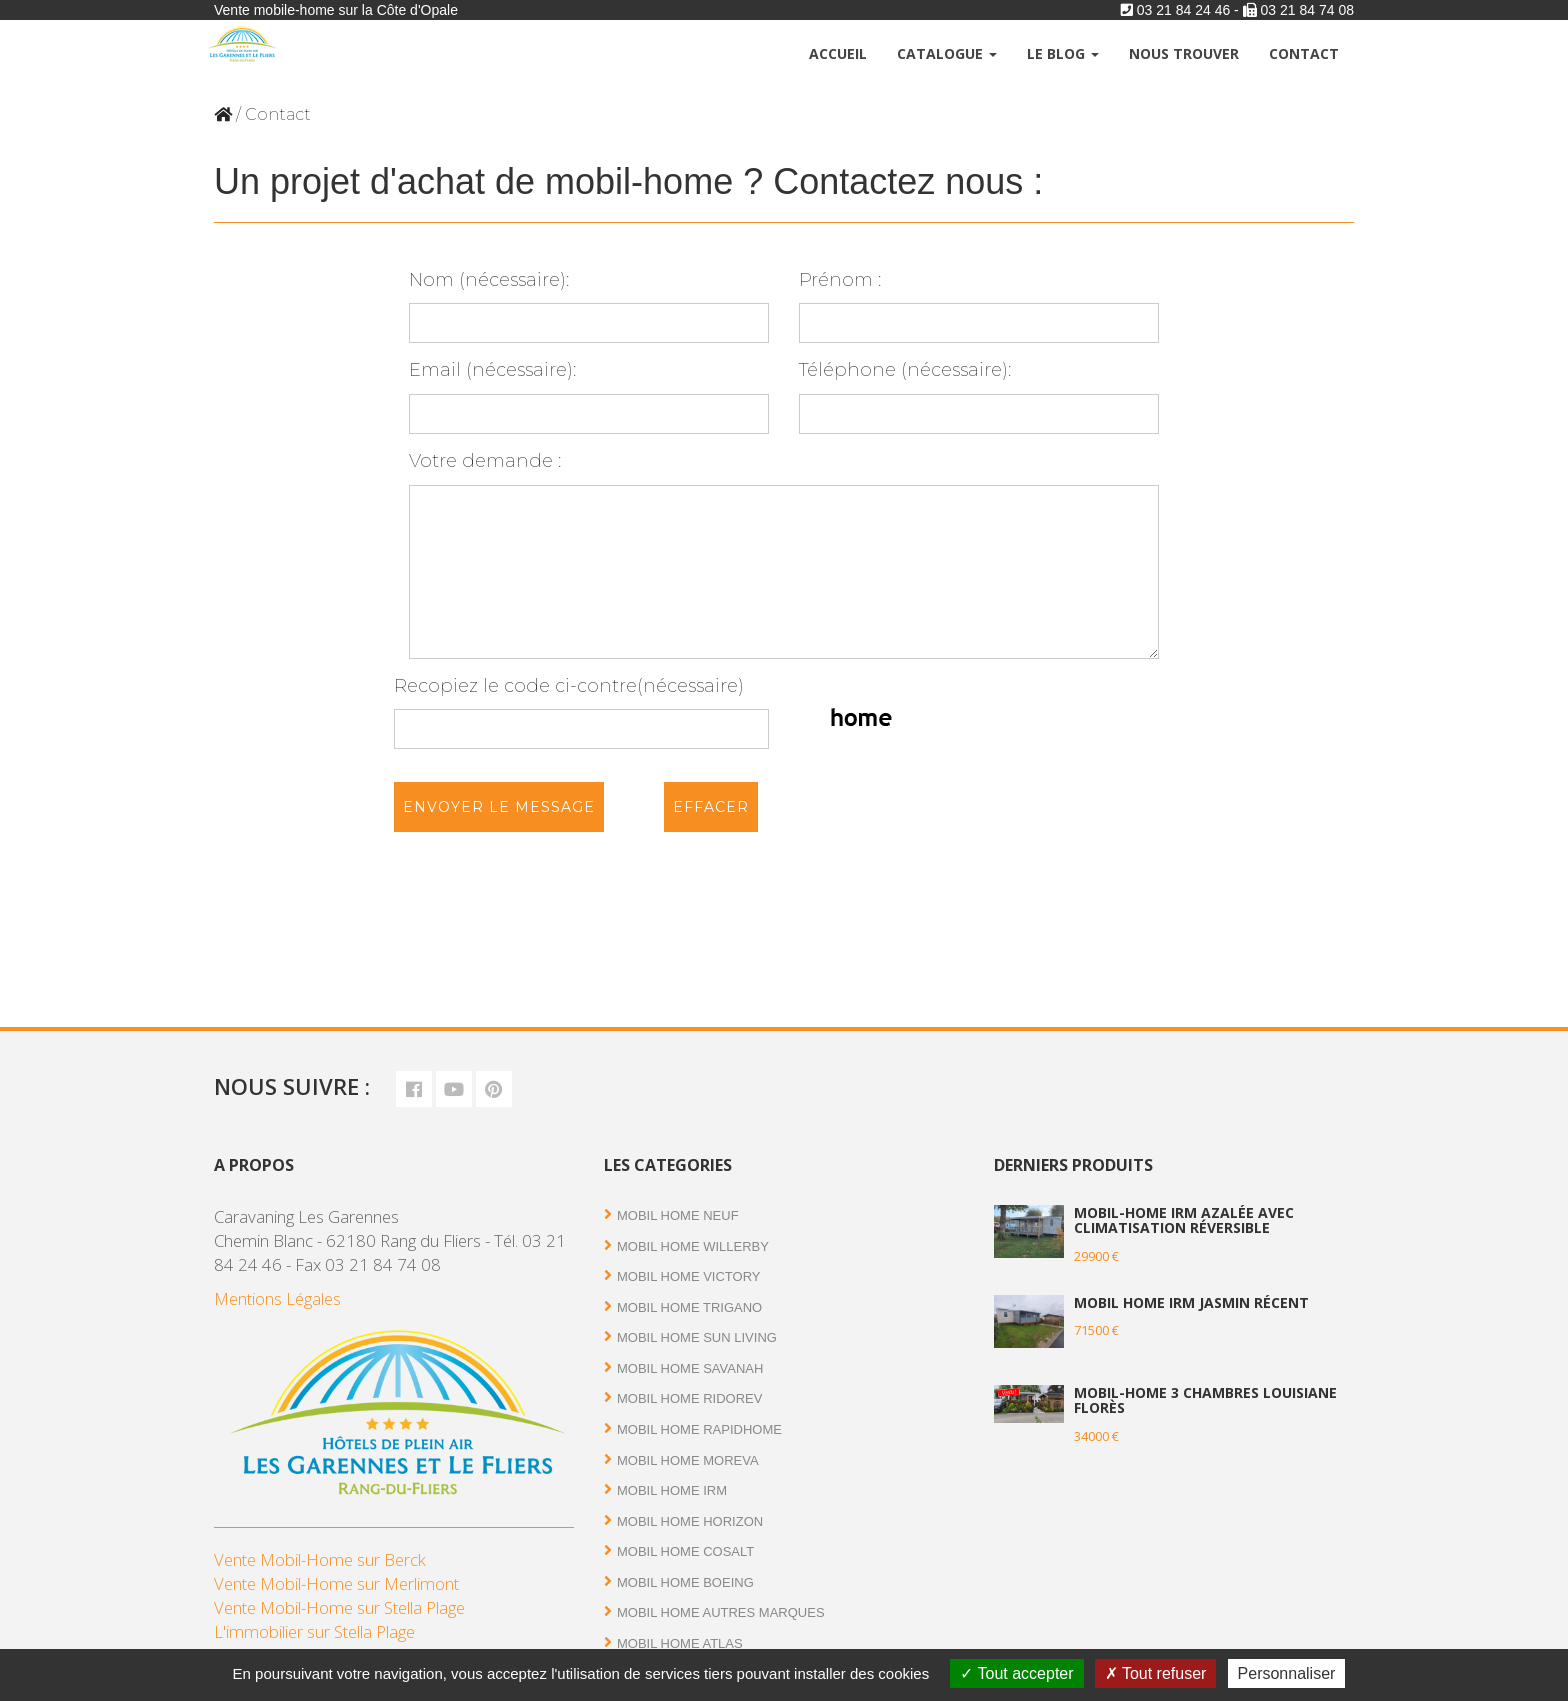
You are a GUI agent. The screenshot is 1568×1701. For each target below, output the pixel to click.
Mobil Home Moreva (688, 1460)
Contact (1304, 53)
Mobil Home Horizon (690, 1521)
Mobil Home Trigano (689, 1307)
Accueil (838, 53)
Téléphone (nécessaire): (979, 396)
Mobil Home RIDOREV (689, 1398)
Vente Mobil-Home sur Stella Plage (339, 1607)
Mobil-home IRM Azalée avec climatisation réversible (1184, 1220)
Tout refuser (1156, 1673)
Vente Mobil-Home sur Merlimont (336, 1583)
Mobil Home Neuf (678, 1215)
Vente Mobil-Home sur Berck (320, 1559)
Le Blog (1063, 53)
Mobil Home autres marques (721, 1612)
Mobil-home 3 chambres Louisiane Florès (1205, 1400)
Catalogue (947, 53)
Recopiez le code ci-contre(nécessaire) (581, 712)
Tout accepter (1016, 1673)
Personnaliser (1287, 1673)
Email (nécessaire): (589, 396)
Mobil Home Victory (689, 1276)
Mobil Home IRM (672, 1490)
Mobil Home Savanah (690, 1368)
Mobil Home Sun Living (697, 1337)
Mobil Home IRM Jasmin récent (1191, 1302)
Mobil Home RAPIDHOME (699, 1429)
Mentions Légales (277, 1298)
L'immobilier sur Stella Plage (314, 1631)
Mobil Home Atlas (680, 1643)
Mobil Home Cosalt (685, 1551)
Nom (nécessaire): (589, 306)
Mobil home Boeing (685, 1582)
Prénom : (979, 306)
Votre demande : (784, 554)
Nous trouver (1184, 53)
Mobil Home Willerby (693, 1246)
